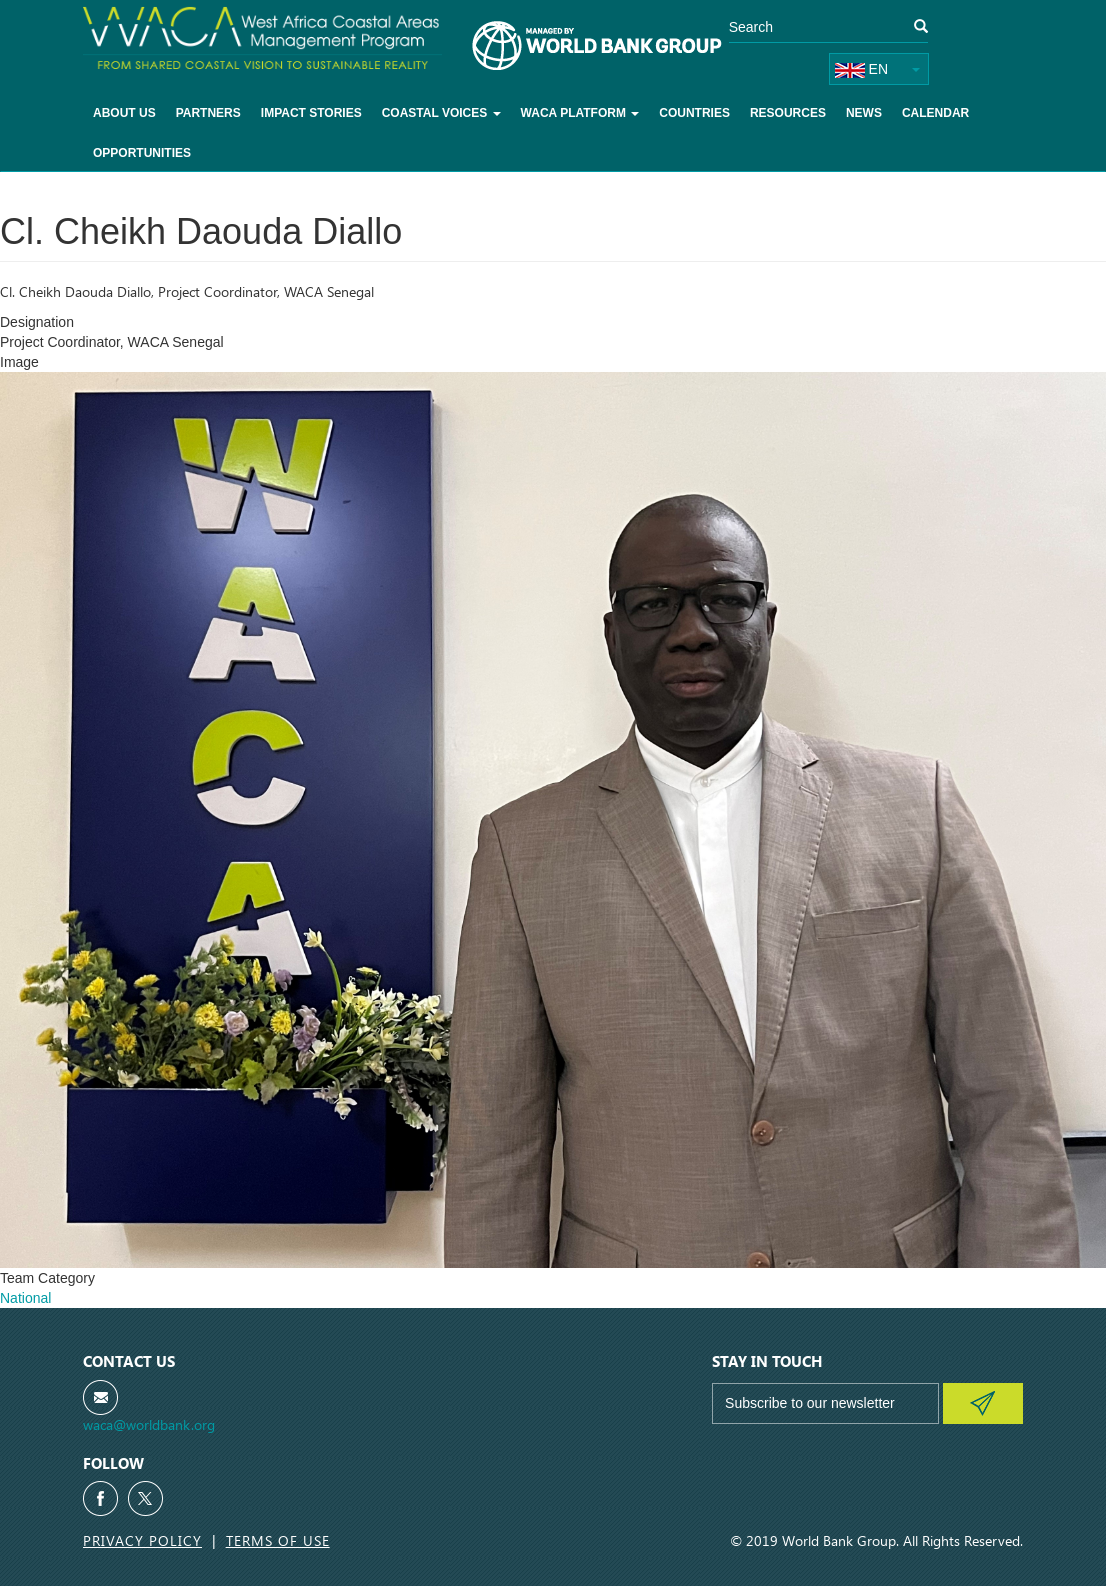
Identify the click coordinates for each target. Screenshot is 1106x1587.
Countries (694, 113)
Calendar (935, 113)
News (864, 113)
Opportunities (142, 153)
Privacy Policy (142, 1540)
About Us (124, 113)
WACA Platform (580, 113)
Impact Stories (311, 113)
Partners (208, 113)
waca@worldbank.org (149, 1424)
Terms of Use (278, 1540)
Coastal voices (441, 113)
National (25, 1298)
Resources (788, 113)
